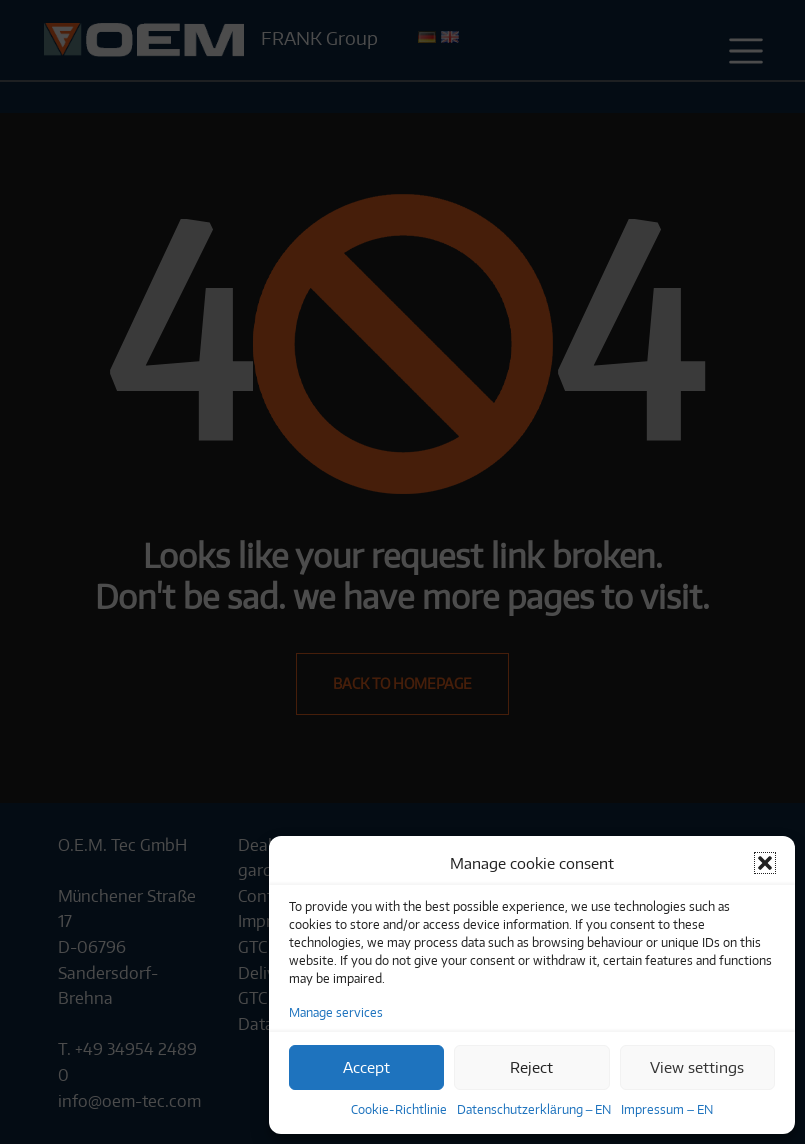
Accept (366, 1067)
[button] (765, 863)
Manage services (336, 1012)
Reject (531, 1067)
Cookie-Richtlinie (399, 1109)
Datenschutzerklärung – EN (534, 1109)
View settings (697, 1067)
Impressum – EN (667, 1109)
